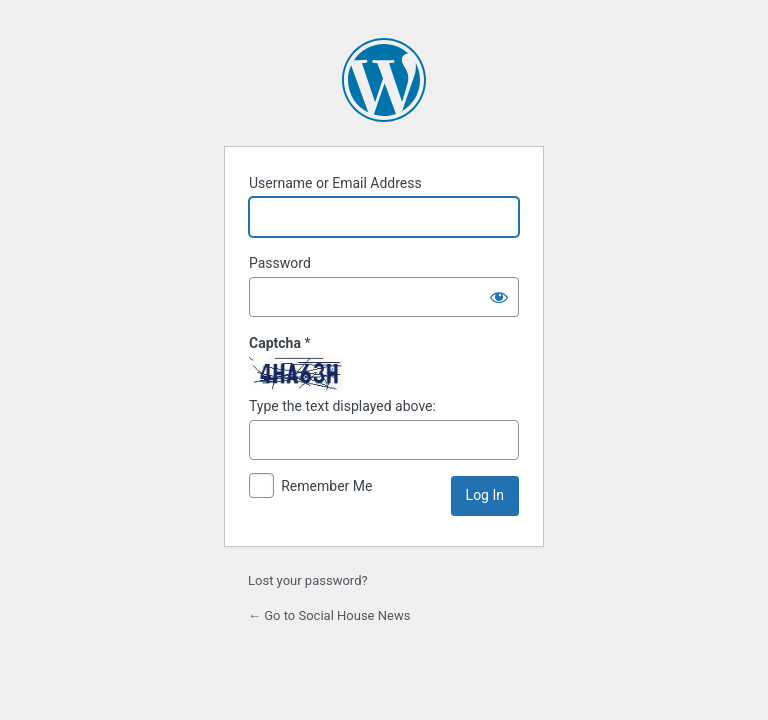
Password (280, 263)
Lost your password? (308, 580)
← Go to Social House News (329, 615)
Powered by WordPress (384, 80)
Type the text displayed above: (342, 406)
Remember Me (326, 486)
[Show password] (499, 297)
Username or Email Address (335, 183)
